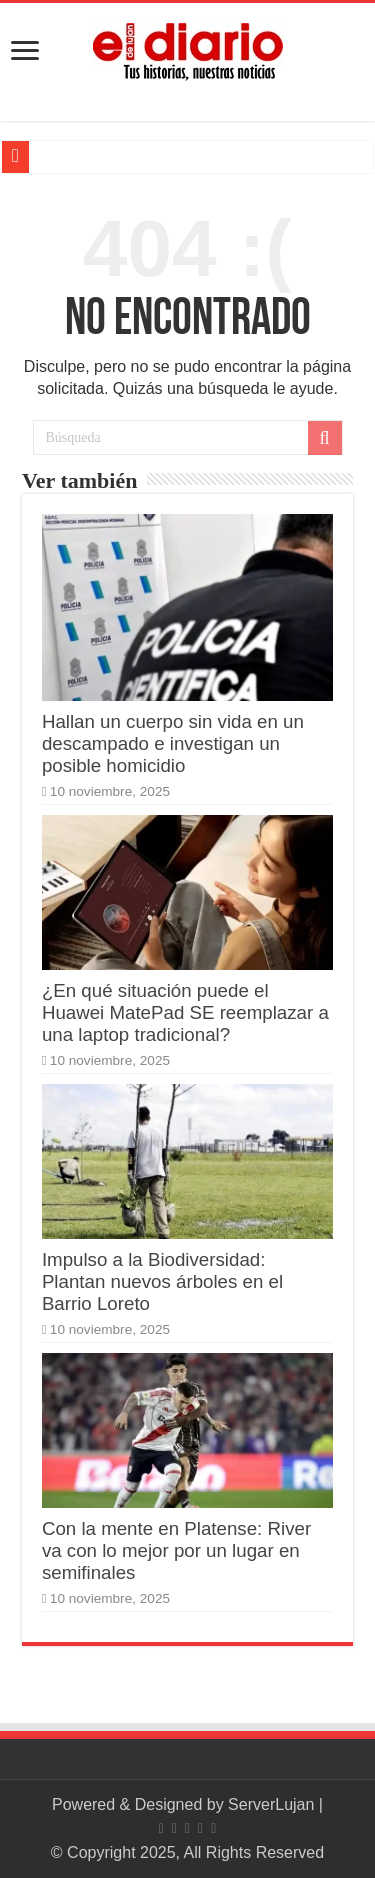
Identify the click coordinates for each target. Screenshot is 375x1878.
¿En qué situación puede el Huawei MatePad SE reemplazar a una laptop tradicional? (185, 1012)
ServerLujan (271, 1804)
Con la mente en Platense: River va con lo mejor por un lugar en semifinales (176, 1550)
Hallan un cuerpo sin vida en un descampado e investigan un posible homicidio (173, 743)
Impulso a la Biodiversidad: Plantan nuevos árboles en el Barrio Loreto (162, 1281)
